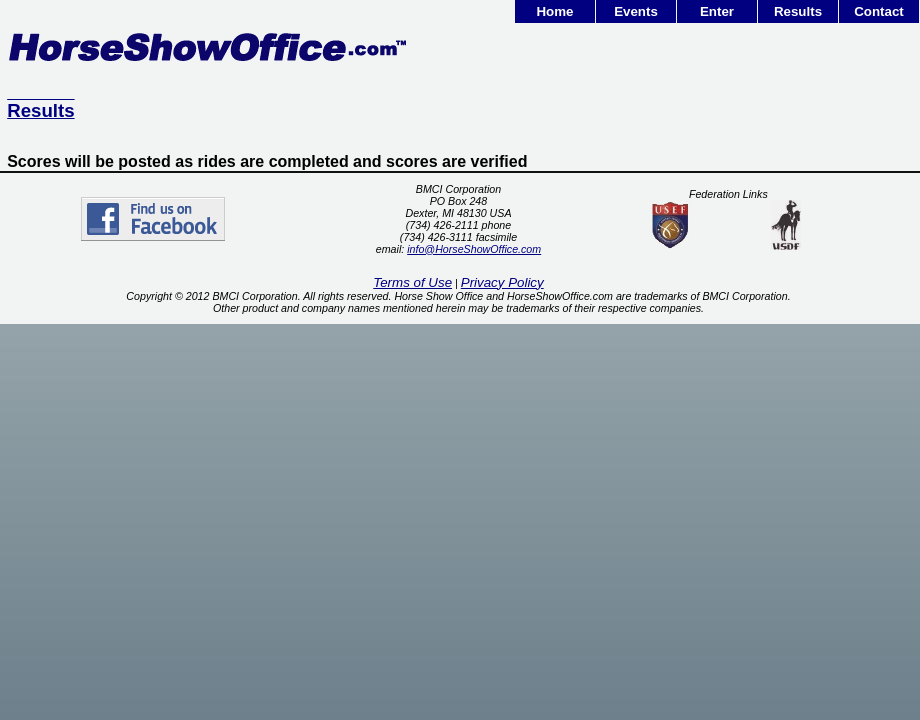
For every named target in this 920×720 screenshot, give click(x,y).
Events (636, 11)
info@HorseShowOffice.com (474, 249)
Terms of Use (412, 282)
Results (798, 11)
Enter (717, 11)
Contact (879, 11)
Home (554, 11)
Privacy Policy (502, 282)
